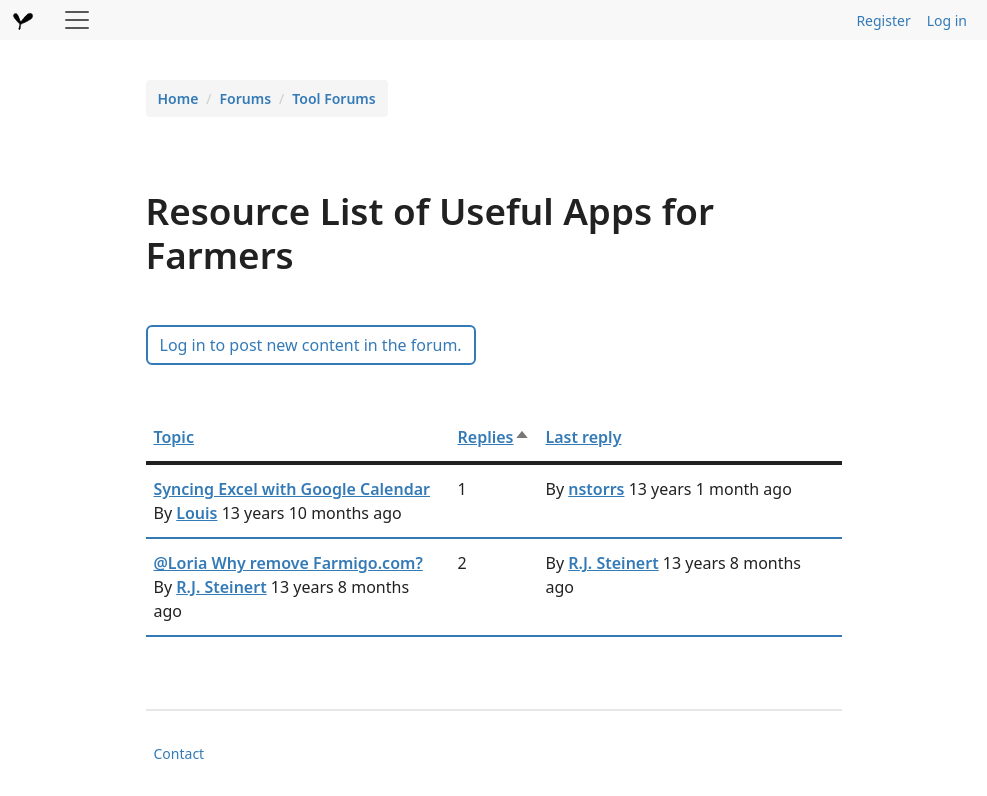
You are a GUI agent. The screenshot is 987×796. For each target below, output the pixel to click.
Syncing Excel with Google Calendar (292, 489)
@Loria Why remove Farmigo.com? (288, 563)
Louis (196, 513)
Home (178, 98)
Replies (494, 437)
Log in (947, 20)
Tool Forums (333, 98)
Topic (174, 437)
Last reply (583, 437)
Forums (246, 98)
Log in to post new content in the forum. (311, 345)
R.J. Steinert (221, 587)
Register (883, 20)
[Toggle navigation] (77, 20)
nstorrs (596, 489)
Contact (179, 753)
